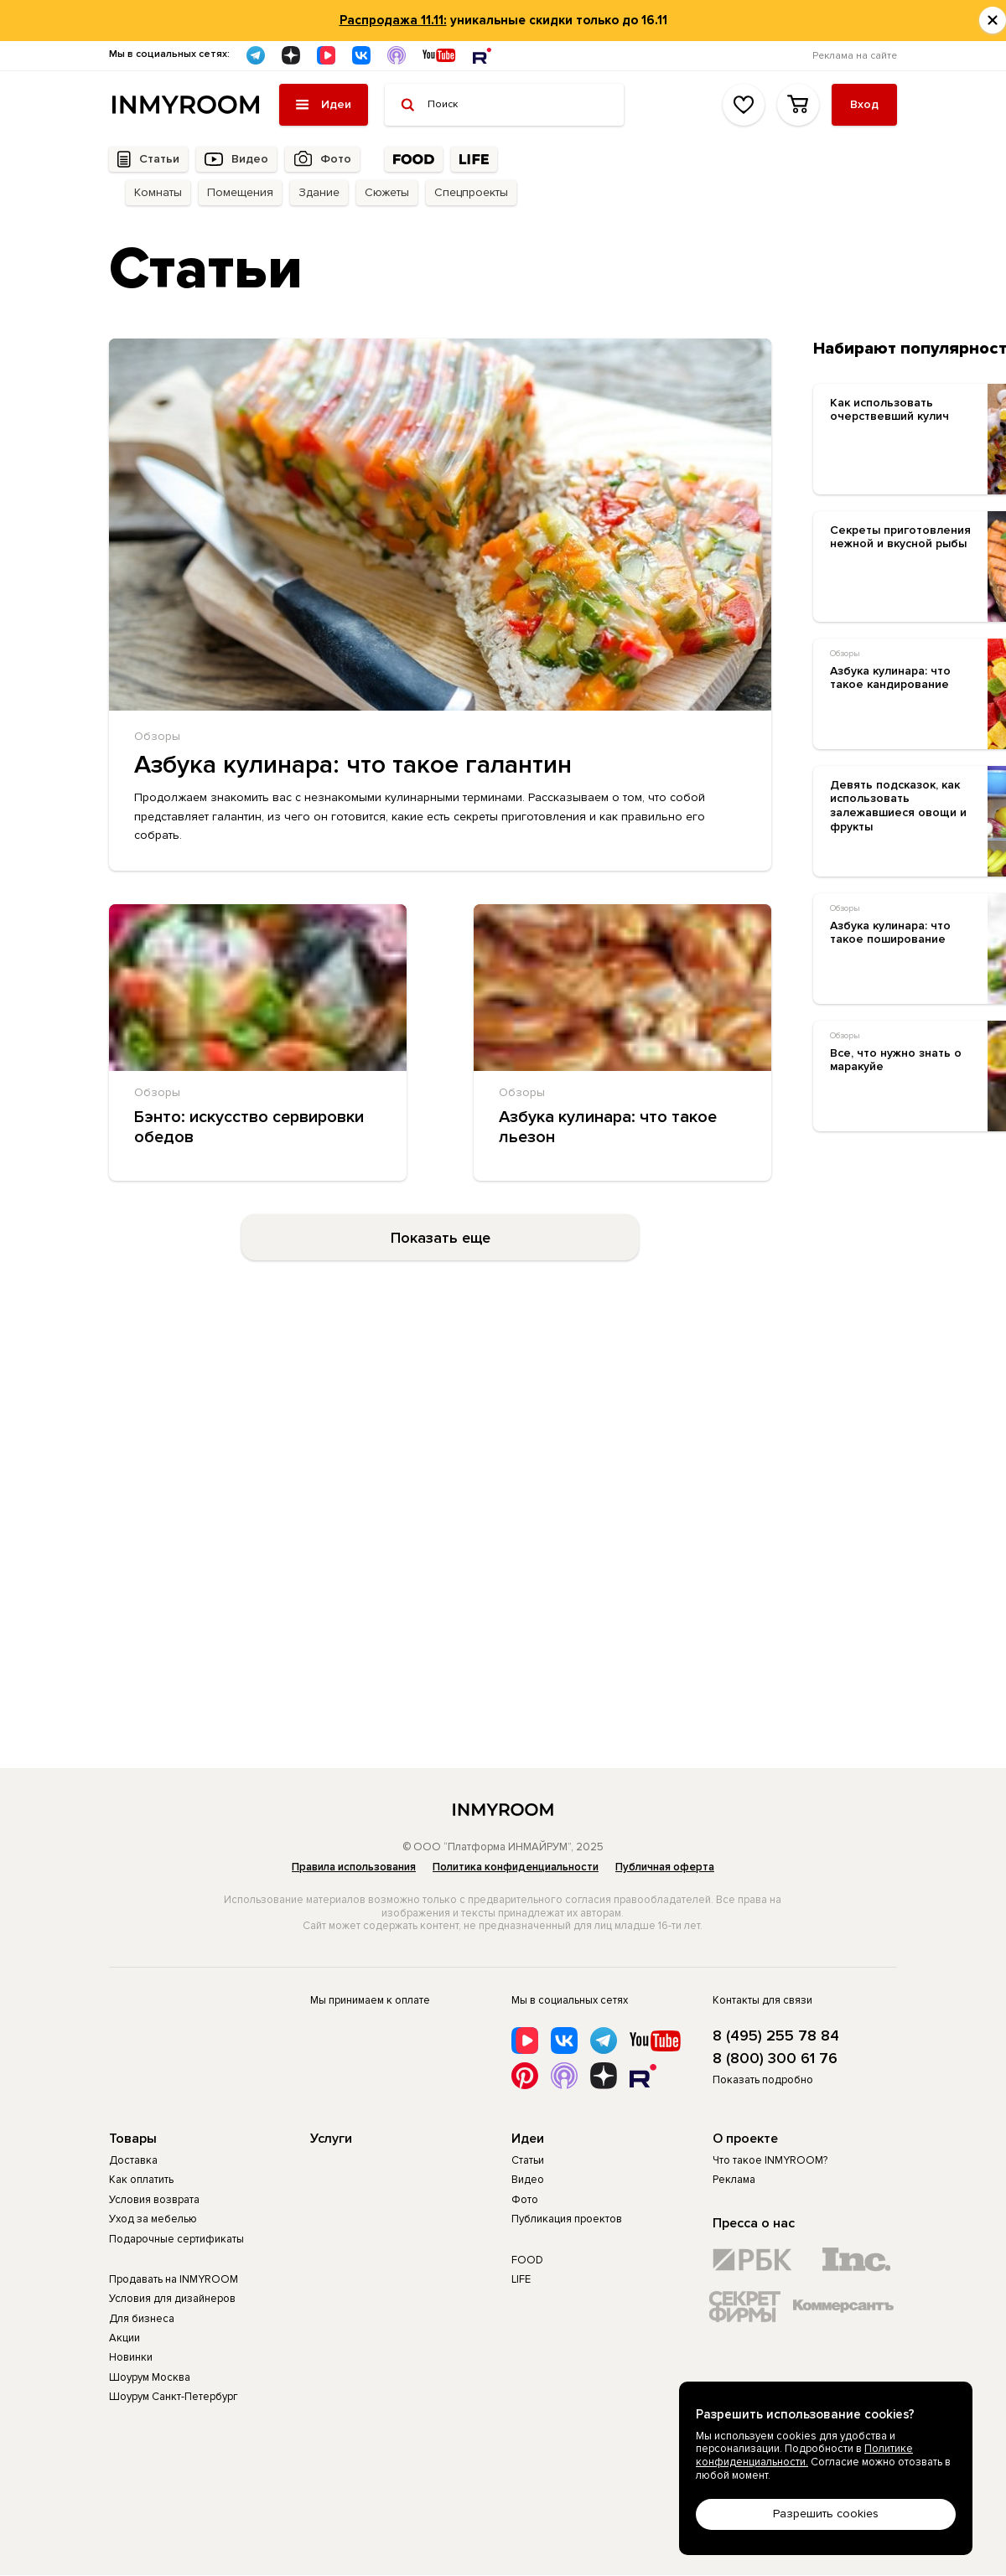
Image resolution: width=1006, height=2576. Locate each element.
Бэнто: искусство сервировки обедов (249, 1127)
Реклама (734, 2179)
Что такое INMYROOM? (770, 2160)
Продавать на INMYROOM (173, 2279)
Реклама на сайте (854, 55)
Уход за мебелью (153, 2219)
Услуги (331, 2138)
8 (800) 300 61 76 (775, 2058)
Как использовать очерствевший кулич (889, 410)
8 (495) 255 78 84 (776, 2036)
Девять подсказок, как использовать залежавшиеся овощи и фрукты (898, 806)
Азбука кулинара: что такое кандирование (890, 678)
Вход (864, 104)
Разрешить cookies (826, 2513)
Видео (249, 159)
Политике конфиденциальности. (804, 2455)
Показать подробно (763, 2080)
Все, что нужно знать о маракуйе (896, 1060)
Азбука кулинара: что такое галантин (353, 765)
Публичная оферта (664, 1867)
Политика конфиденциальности (516, 1867)
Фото (335, 159)
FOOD (527, 2260)
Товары (133, 2138)
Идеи (527, 2138)
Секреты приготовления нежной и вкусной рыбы (900, 537)
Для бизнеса (141, 2318)
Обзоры (157, 736)
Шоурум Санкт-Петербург (173, 2396)
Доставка (133, 2160)
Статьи (159, 159)
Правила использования (354, 1867)
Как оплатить (141, 2179)
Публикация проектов (566, 2219)
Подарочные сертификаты (176, 2239)
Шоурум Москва (149, 2377)
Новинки (131, 2357)
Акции (124, 2338)
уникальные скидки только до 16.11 (503, 20)
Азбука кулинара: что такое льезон (608, 1127)
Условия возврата (154, 2199)
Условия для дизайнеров (172, 2298)
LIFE (521, 2279)
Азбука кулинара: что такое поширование (890, 933)
